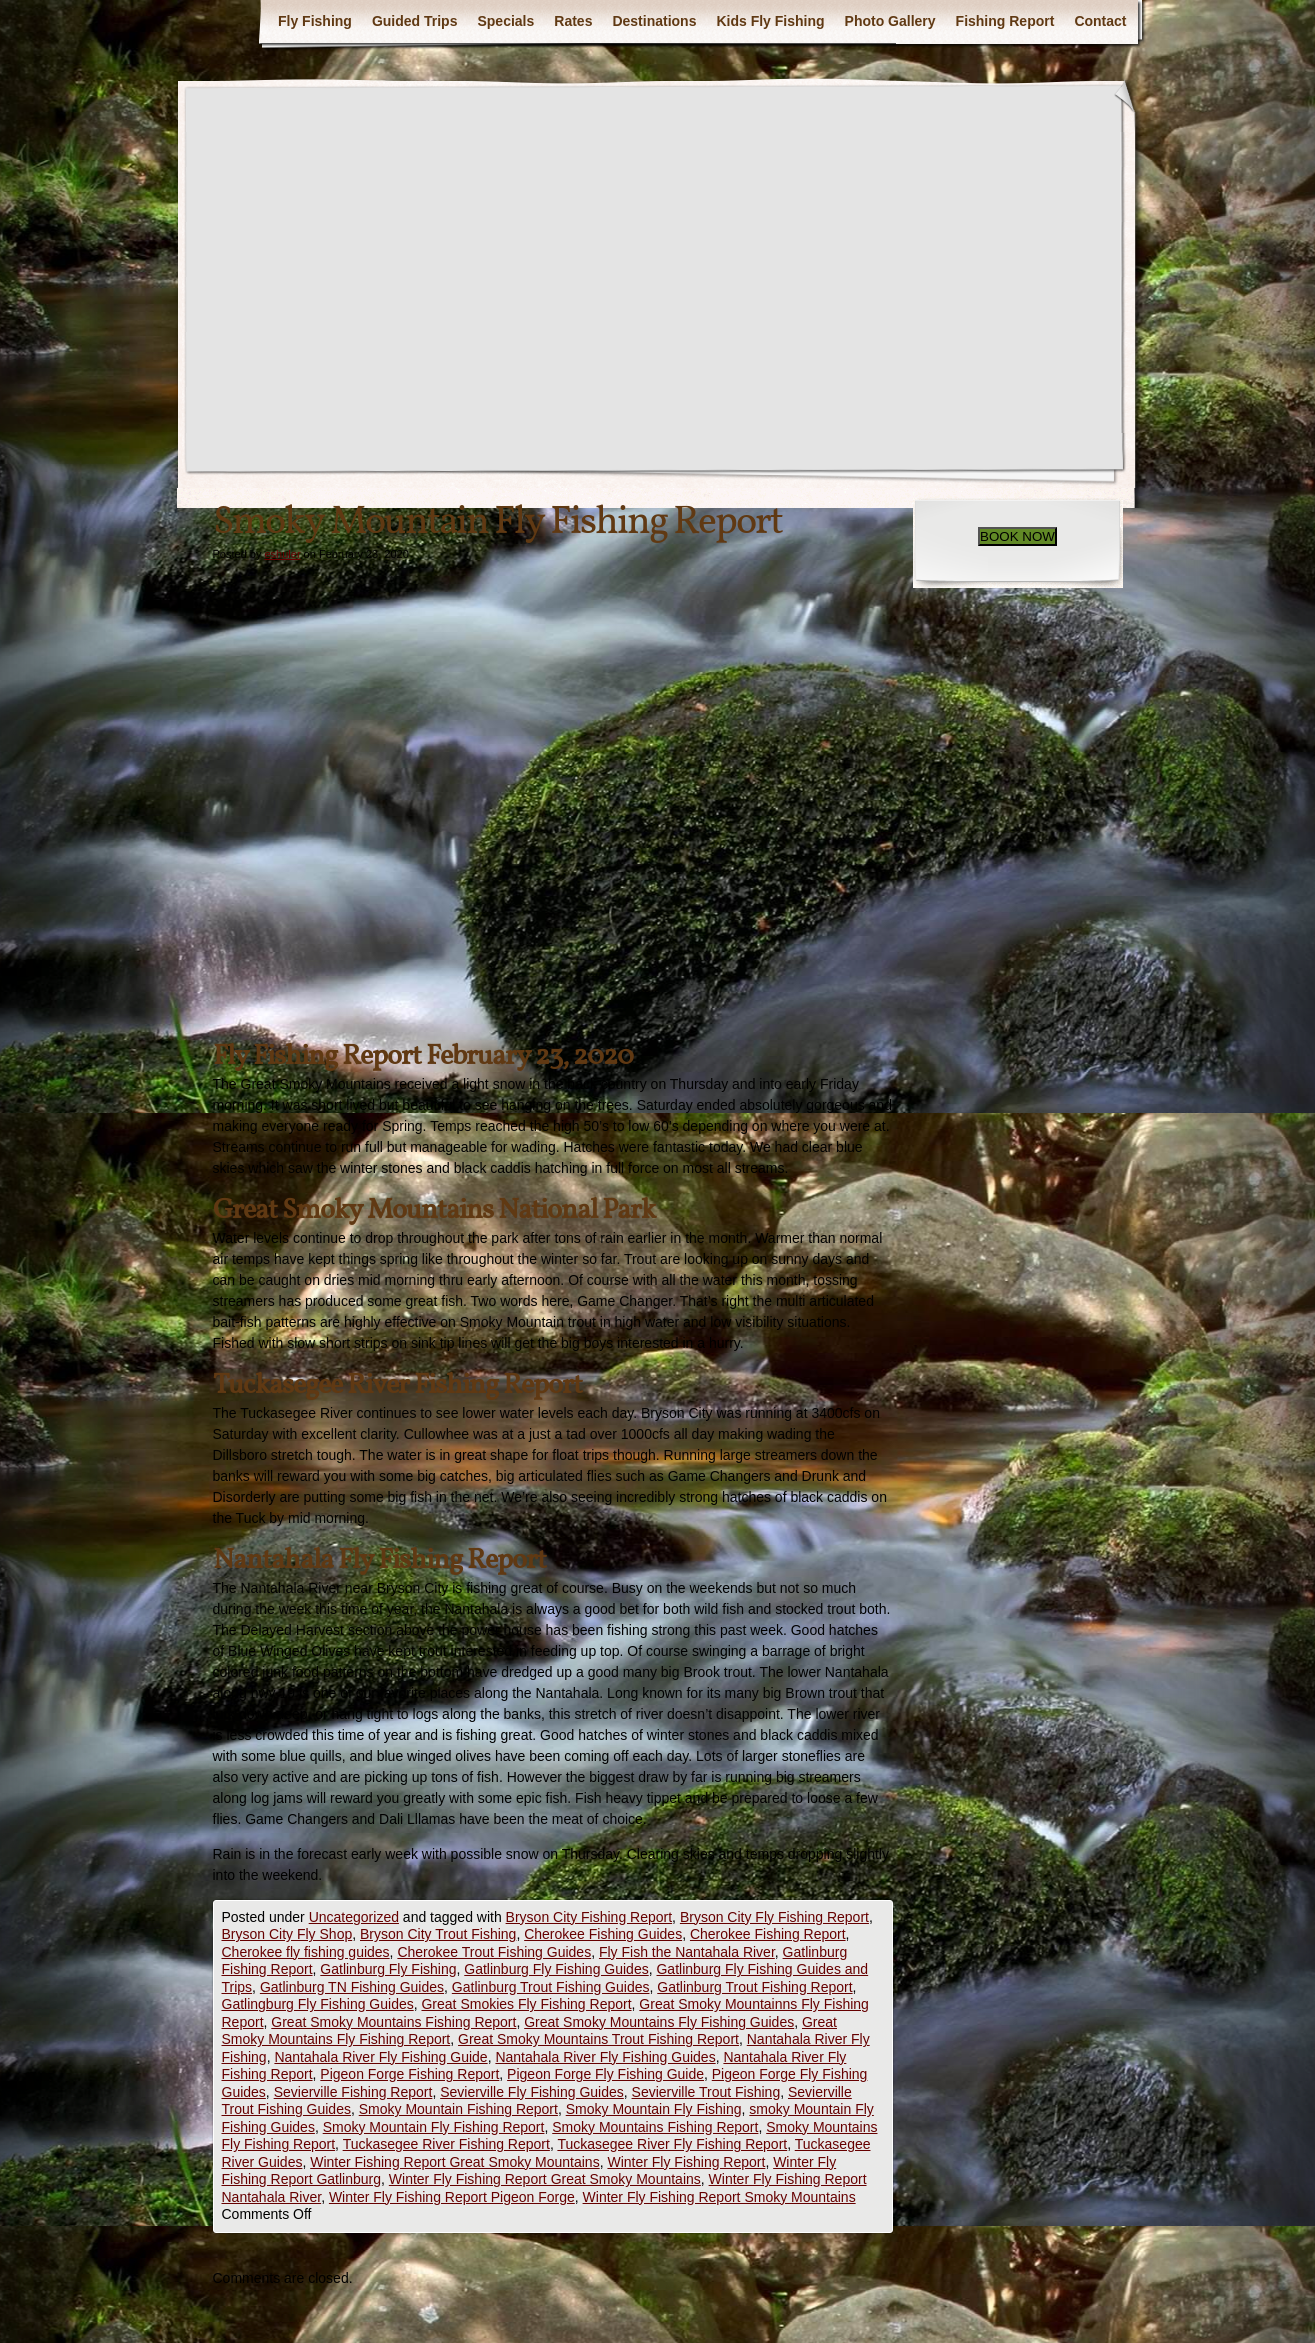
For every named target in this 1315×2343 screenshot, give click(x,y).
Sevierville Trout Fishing (706, 2092)
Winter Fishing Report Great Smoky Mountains (454, 2162)
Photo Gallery (890, 21)
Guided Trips (415, 21)
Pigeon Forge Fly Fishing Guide (605, 2074)
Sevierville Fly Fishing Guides (532, 2092)
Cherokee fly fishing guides (306, 1952)
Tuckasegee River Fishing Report (446, 2144)
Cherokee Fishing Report (768, 1934)
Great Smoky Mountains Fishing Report (393, 2022)
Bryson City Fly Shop (287, 1934)
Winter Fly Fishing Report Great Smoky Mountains (545, 2179)
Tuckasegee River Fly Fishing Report (672, 2144)
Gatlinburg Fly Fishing (388, 1969)
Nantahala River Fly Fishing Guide (380, 2057)
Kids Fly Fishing (770, 21)
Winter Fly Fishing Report (686, 2162)
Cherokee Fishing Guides (603, 1934)
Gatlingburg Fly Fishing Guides (318, 2004)
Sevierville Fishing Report (353, 2092)
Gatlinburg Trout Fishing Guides (551, 1987)
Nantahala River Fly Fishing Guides (605, 2057)
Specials (505, 21)
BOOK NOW (1017, 536)
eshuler (282, 554)
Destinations (654, 21)
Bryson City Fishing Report (589, 1917)
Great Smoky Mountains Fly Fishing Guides (659, 2022)
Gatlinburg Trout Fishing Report (754, 1987)
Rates (573, 21)
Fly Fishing (315, 21)
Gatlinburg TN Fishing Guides (352, 1987)
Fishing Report (1005, 21)
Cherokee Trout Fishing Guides (494, 1952)
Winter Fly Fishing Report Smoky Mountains (719, 2197)
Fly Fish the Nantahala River (687, 1952)
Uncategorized (354, 1917)
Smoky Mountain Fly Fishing (654, 2109)
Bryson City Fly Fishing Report (774, 1917)
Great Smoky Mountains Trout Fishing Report (598, 2039)
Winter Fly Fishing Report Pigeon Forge (452, 2197)
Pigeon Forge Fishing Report (409, 2074)
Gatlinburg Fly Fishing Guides (556, 1969)
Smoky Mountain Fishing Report (458, 2109)
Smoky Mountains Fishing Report (655, 2127)
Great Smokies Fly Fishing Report (526, 2004)
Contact (1100, 21)
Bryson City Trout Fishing (438, 1934)
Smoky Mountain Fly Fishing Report (434, 2127)
